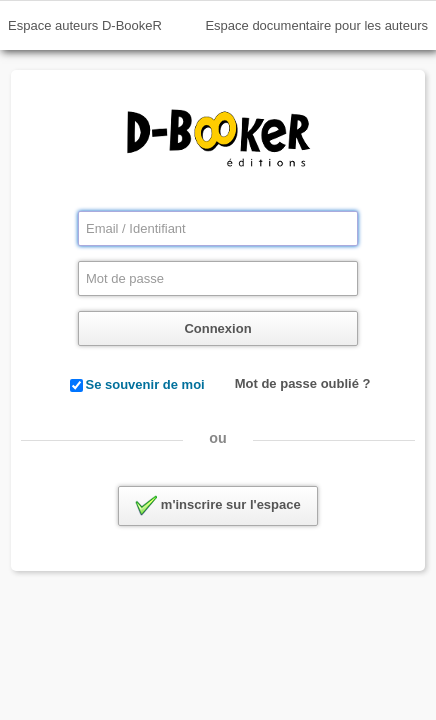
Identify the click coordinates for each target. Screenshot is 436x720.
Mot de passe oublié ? (303, 383)
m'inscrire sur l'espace (217, 506)
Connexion (217, 328)
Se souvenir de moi (145, 384)
